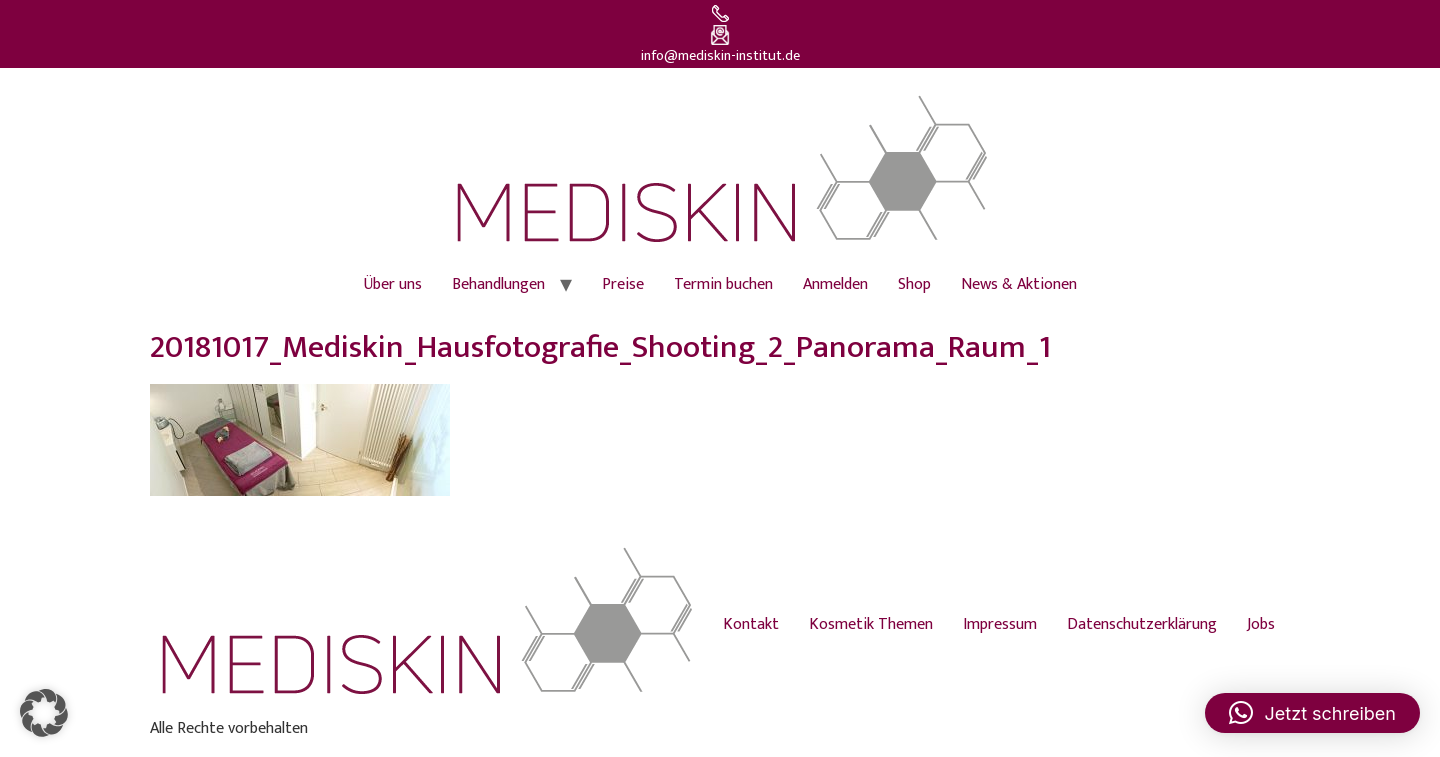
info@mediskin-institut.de (720, 56)
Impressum (1000, 624)
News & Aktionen (1019, 284)
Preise (623, 284)
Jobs (1261, 624)
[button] (44, 713)
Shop (914, 284)
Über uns (393, 284)
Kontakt (751, 624)
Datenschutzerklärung (1142, 624)
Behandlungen (498, 284)
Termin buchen (723, 284)
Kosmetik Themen (871, 624)
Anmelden (835, 284)
